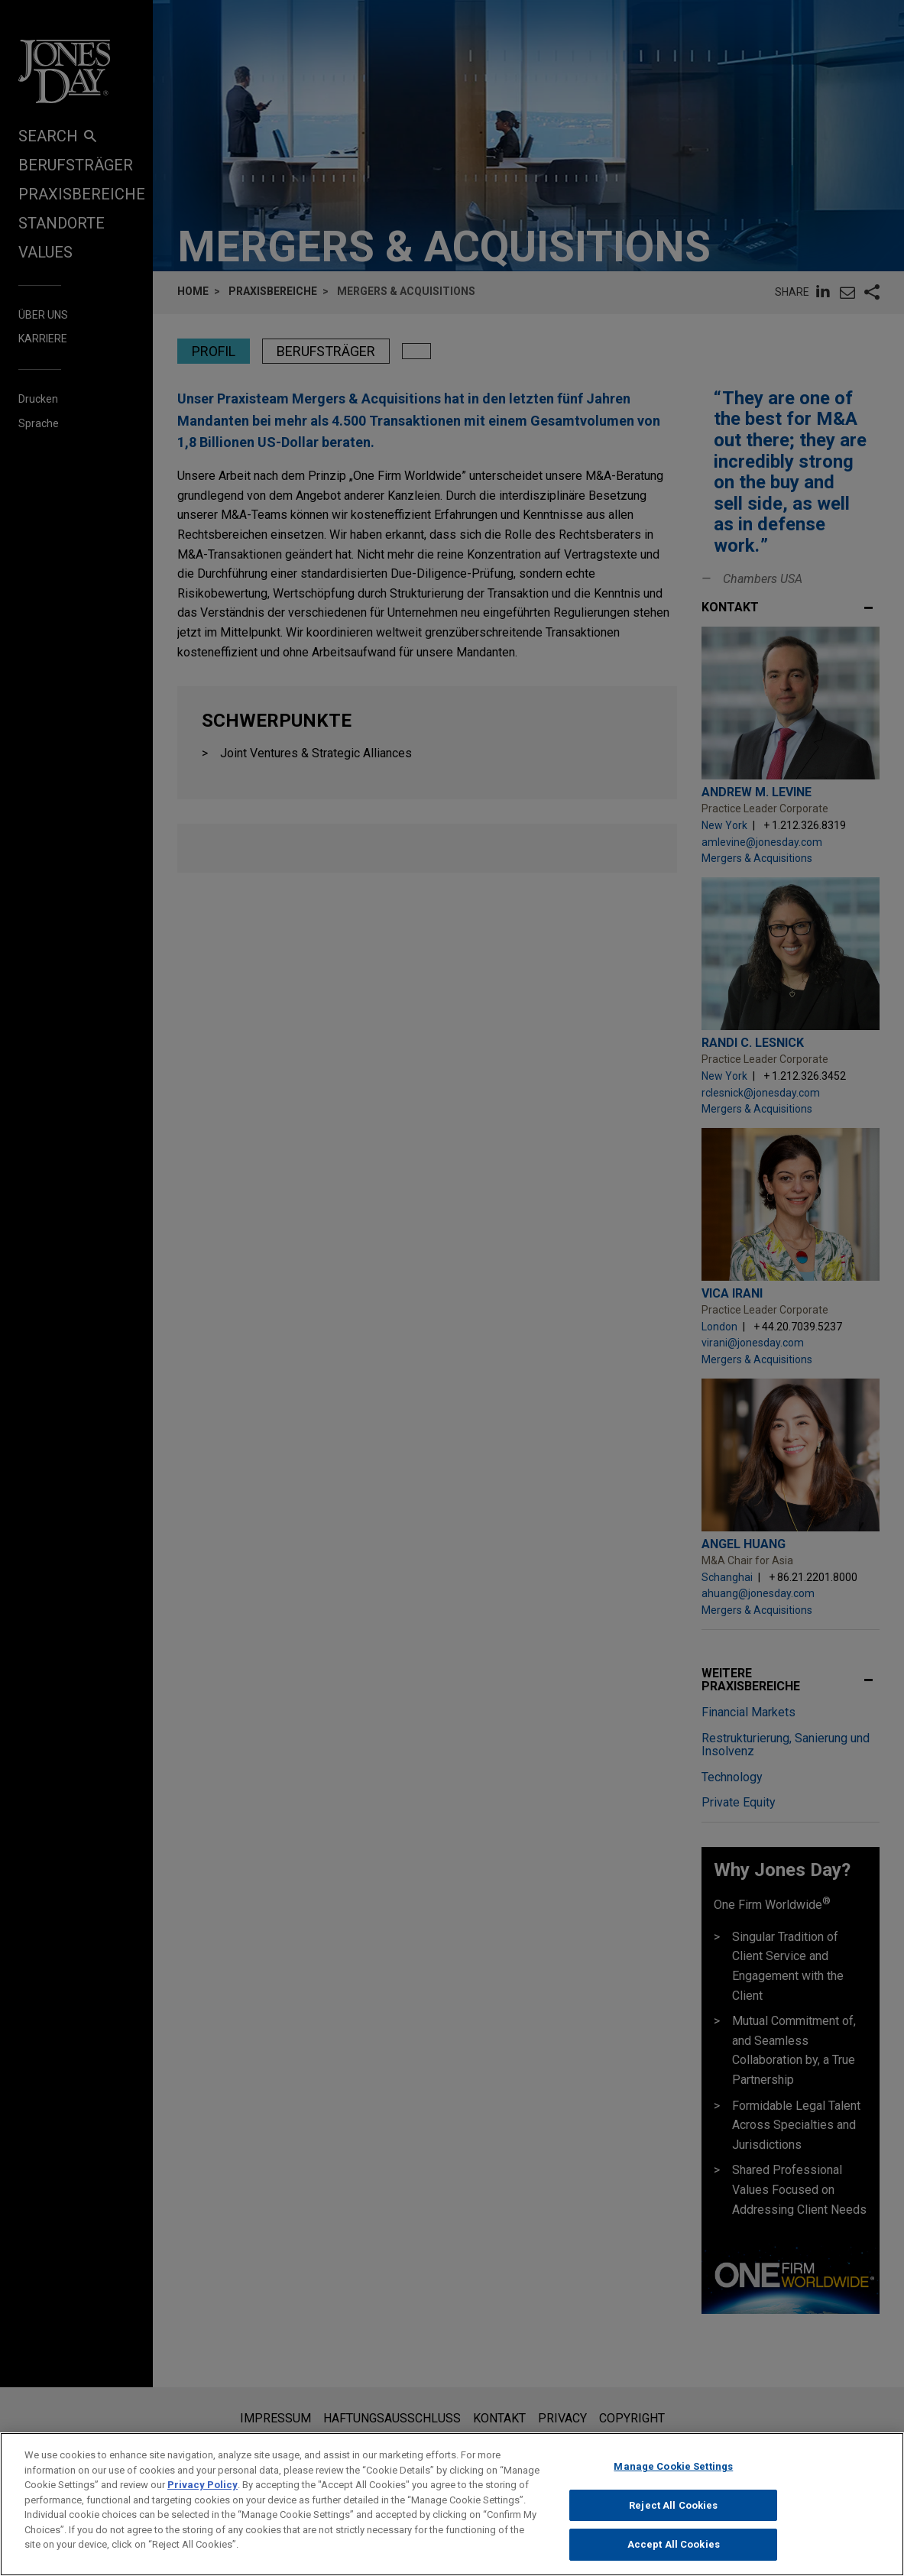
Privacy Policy (202, 2497)
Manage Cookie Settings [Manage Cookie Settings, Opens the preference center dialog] (673, 2478)
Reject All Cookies (673, 2517)
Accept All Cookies (673, 2556)
